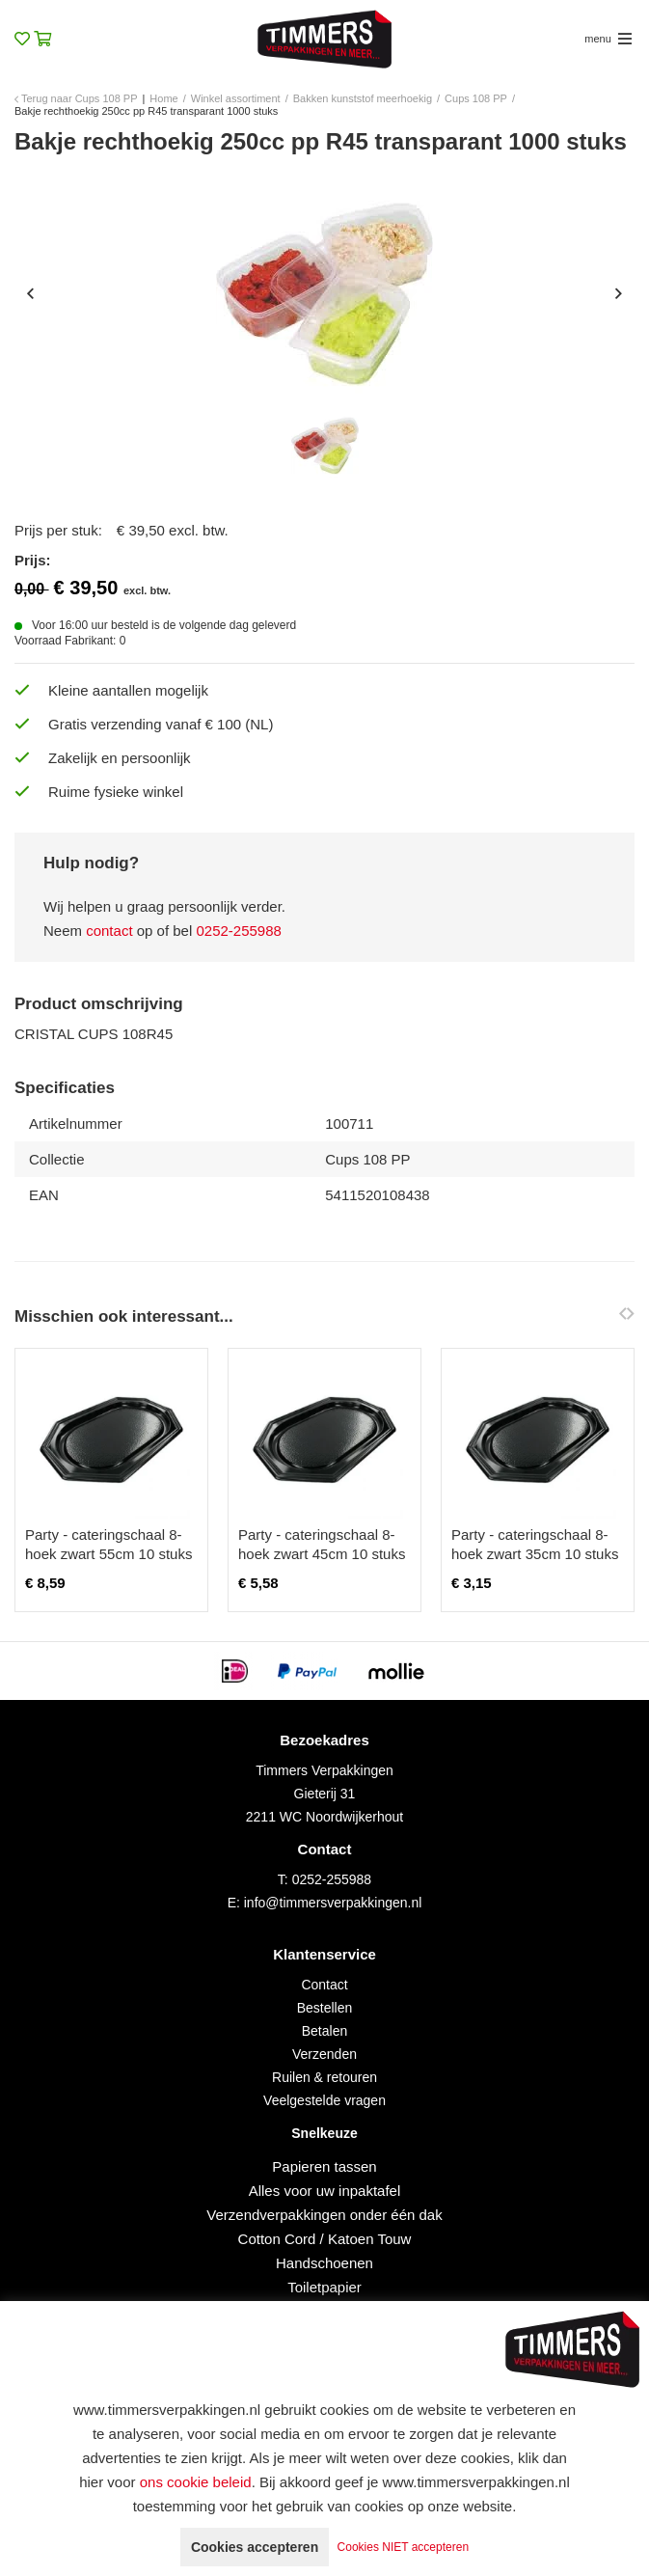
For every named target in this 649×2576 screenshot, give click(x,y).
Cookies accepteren (254, 2547)
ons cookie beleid (196, 2482)
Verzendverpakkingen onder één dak (324, 2214)
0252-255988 (238, 930)
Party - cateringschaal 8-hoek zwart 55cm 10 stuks (108, 1544)
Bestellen (325, 2007)
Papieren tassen (324, 2166)
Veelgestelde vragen (324, 2100)
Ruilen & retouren (324, 2077)
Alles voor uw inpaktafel (325, 2190)
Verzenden (324, 2054)
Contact (324, 1984)
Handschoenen (324, 2263)
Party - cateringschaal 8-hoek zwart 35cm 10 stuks (534, 1544)
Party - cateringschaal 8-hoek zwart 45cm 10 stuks (321, 1544)
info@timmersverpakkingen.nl (333, 1902)
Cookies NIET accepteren (404, 2547)
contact (109, 930)
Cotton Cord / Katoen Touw (325, 2239)
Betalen (324, 2031)
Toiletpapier (324, 2287)
